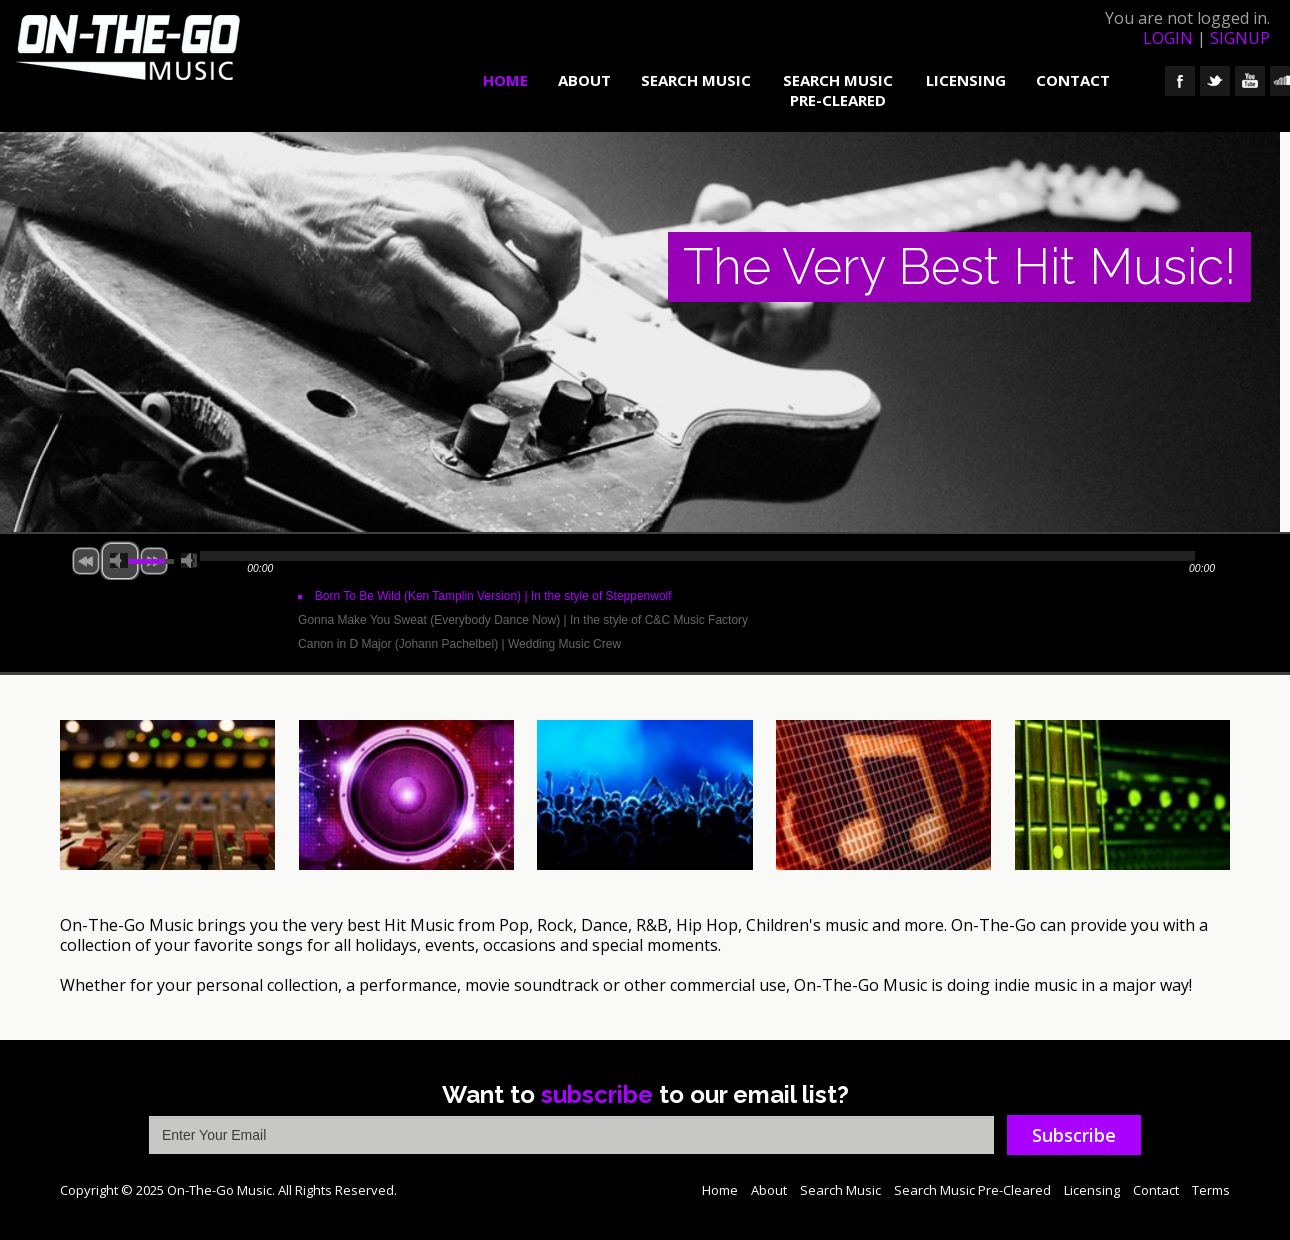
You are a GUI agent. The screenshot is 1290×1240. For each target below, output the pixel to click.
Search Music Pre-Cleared (838, 90)
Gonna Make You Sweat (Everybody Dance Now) (523, 620)
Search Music (696, 80)
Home (505, 80)
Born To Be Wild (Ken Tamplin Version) (493, 596)
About (584, 80)
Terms (1211, 1190)
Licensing (966, 80)
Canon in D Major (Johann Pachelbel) (459, 644)
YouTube (1250, 81)
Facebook (1180, 81)
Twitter (1215, 81)
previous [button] (86, 561)
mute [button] (119, 560)
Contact (1073, 80)
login (1168, 38)
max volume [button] (189, 560)
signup (1240, 38)
